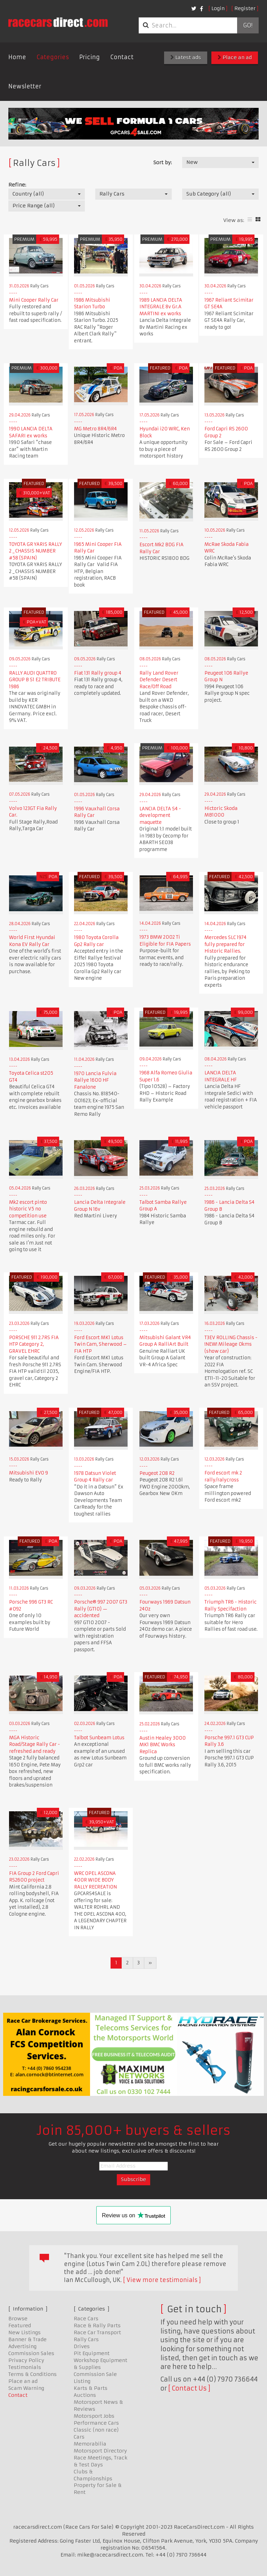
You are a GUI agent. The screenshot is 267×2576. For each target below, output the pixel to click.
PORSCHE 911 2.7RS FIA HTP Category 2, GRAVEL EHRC (34, 1344)
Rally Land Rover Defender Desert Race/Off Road (158, 680)
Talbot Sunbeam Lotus (99, 1738)
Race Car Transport (97, 2332)
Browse (17, 2318)
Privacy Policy (26, 2360)
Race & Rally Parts (97, 2325)
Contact (122, 57)
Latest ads (185, 57)
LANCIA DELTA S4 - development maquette (160, 815)
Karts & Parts (90, 2388)
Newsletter (24, 86)
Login (218, 8)
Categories (53, 57)
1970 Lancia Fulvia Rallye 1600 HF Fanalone (95, 1080)
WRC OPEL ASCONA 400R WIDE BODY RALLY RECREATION (95, 1880)
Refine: (17, 185)
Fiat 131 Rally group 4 (97, 673)
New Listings (24, 2332)
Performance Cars (96, 2423)
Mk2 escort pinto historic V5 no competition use (28, 1209)
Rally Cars (86, 2339)
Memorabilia (90, 2444)
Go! (247, 25)
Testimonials (24, 2367)
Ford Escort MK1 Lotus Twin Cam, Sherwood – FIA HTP (100, 1344)
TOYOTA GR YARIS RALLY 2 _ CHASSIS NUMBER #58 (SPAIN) (35, 551)
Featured (19, 2325)
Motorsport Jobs (94, 2416)
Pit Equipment (92, 2353)
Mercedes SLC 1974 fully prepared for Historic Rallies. (225, 944)
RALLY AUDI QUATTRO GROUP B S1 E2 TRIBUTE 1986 (34, 680)
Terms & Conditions (32, 2374)
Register (245, 8)
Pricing (89, 57)
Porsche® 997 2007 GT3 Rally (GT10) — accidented (100, 1609)
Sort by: (162, 162)
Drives (82, 2346)
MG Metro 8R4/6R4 (95, 429)
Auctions (85, 2395)
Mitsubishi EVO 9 (28, 1473)
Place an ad (235, 57)
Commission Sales (31, 2353)
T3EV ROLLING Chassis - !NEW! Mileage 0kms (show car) (231, 1344)
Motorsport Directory (100, 2451)
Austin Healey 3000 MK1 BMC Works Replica (162, 1745)
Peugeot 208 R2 (157, 1473)
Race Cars (86, 2318)
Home (17, 57)
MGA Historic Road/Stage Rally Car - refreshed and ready (34, 1744)
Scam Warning (26, 2388)
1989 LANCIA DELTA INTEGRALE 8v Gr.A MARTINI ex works (160, 307)
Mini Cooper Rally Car (33, 300)
